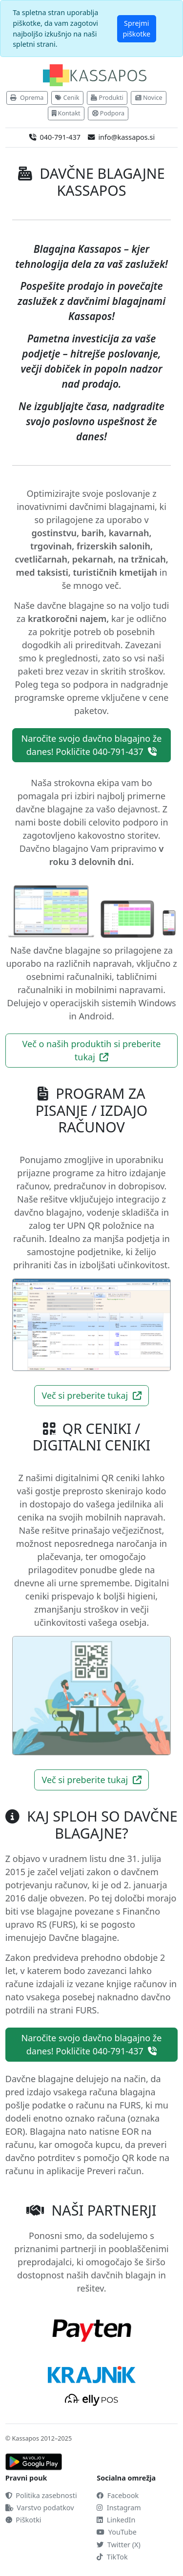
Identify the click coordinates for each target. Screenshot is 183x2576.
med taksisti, (43, 572)
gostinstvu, (55, 533)
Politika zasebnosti (41, 2495)
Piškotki (23, 2519)
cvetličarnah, (42, 559)
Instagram (119, 2507)
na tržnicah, (143, 559)
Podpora (108, 113)
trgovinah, (52, 546)
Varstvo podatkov (39, 2507)
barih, (93, 533)
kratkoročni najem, (68, 618)
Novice (149, 98)
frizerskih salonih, (115, 546)
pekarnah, (94, 559)
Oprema (26, 98)
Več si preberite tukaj (91, 1395)
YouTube (117, 2532)
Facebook (118, 2495)
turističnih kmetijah (115, 572)
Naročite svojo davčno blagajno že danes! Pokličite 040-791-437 (91, 745)
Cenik (67, 98)
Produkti (107, 98)
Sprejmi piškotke (136, 28)
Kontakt (66, 113)
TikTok (112, 2556)
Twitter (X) (118, 2544)
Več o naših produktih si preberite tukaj (91, 1050)
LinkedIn (116, 2519)
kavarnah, (130, 533)
